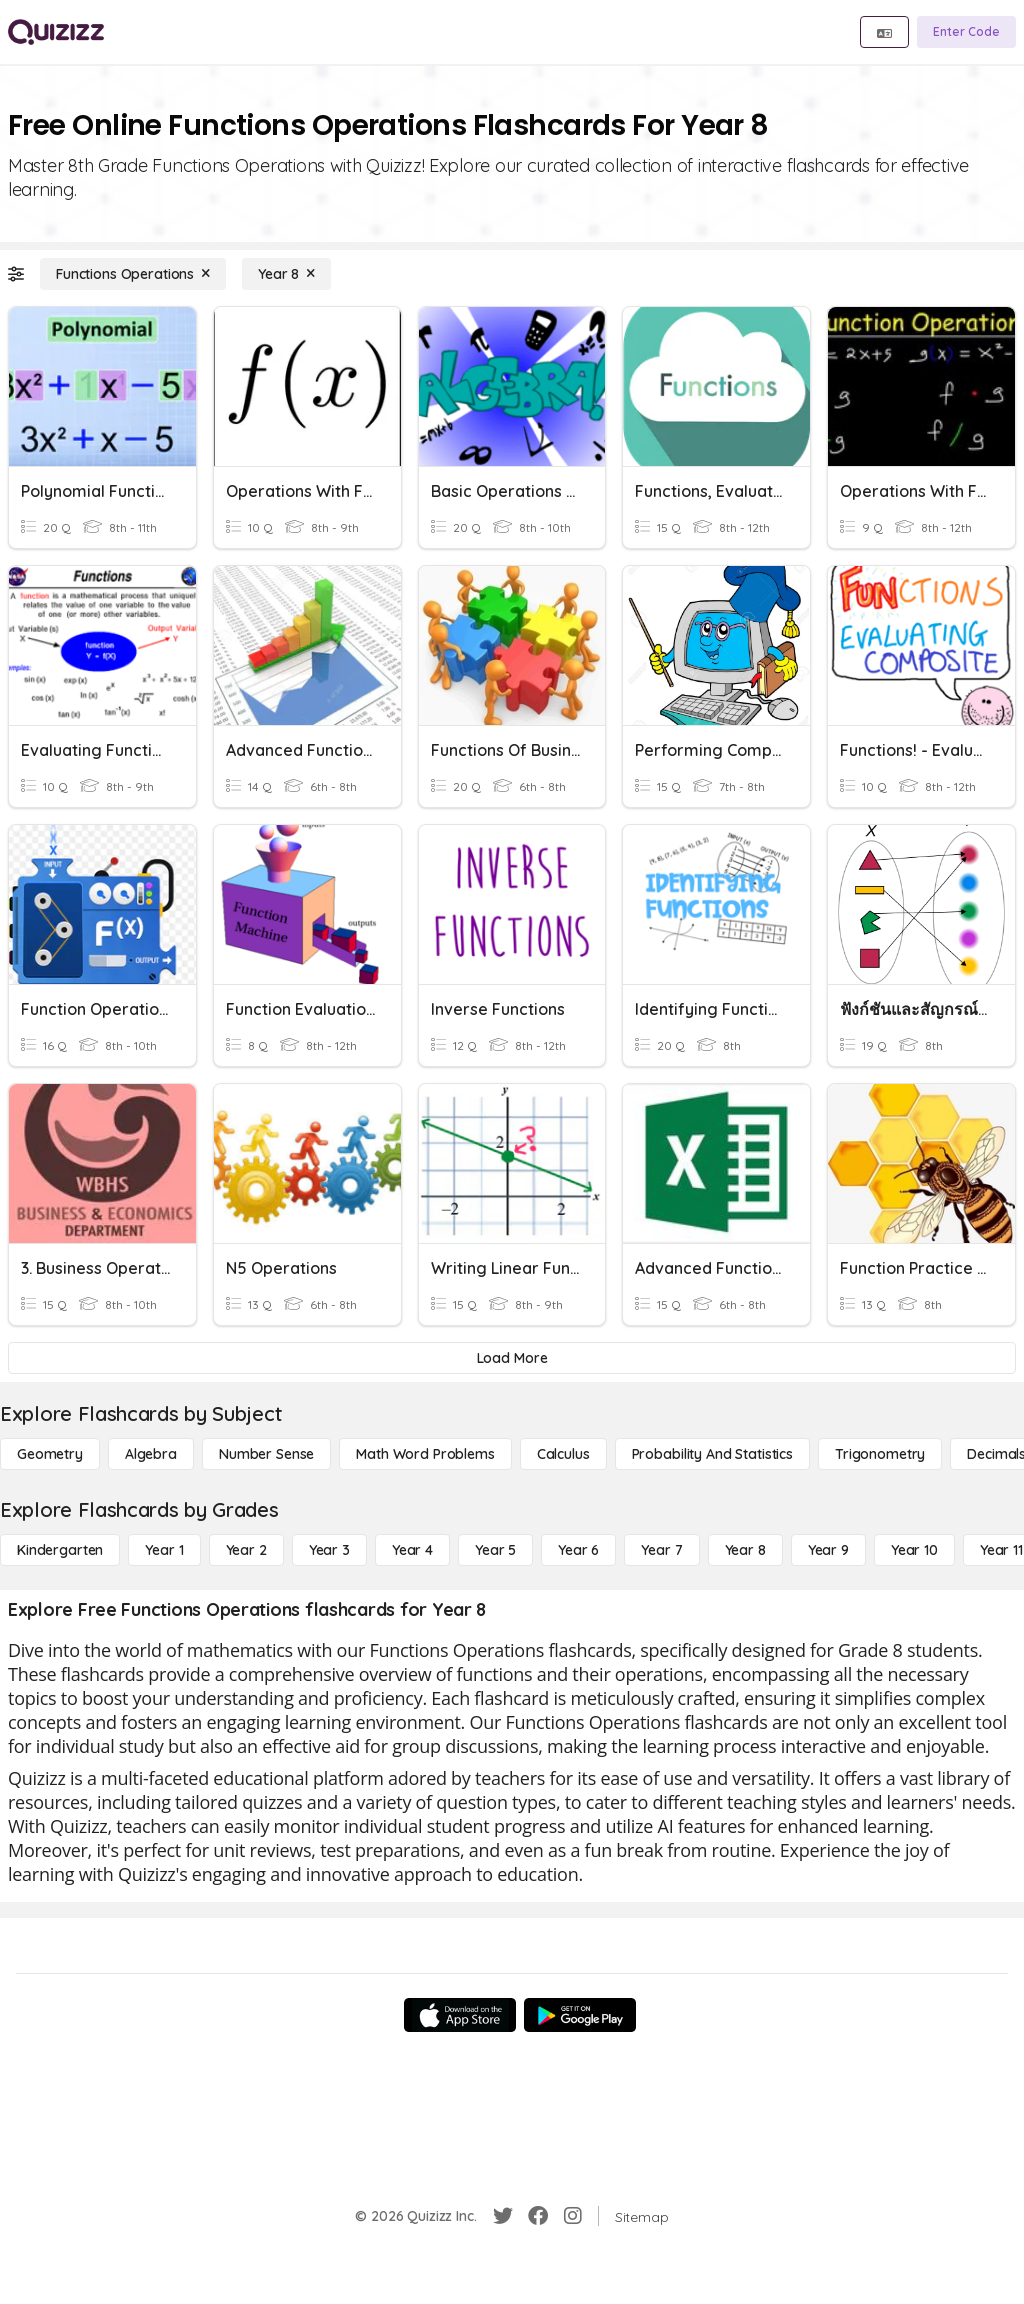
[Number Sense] (266, 1454)
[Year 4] (412, 1550)
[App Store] (460, 2015)
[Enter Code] (966, 32)
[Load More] (512, 1358)
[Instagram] (573, 2216)
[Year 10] (914, 1550)
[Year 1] (164, 1550)
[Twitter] (503, 2216)
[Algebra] (151, 1454)
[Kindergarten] (60, 1550)
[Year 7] (661, 1550)
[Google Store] (580, 2015)
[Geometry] (50, 1454)
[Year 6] (578, 1550)
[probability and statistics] (712, 1454)
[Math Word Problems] (425, 1454)
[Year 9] (828, 1550)
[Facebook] (538, 2216)
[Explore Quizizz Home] (56, 32)
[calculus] (563, 1454)
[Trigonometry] (880, 1454)
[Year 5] (495, 1550)
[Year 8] (286, 274)
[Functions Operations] (133, 274)
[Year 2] (246, 1550)
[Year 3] (329, 1550)
